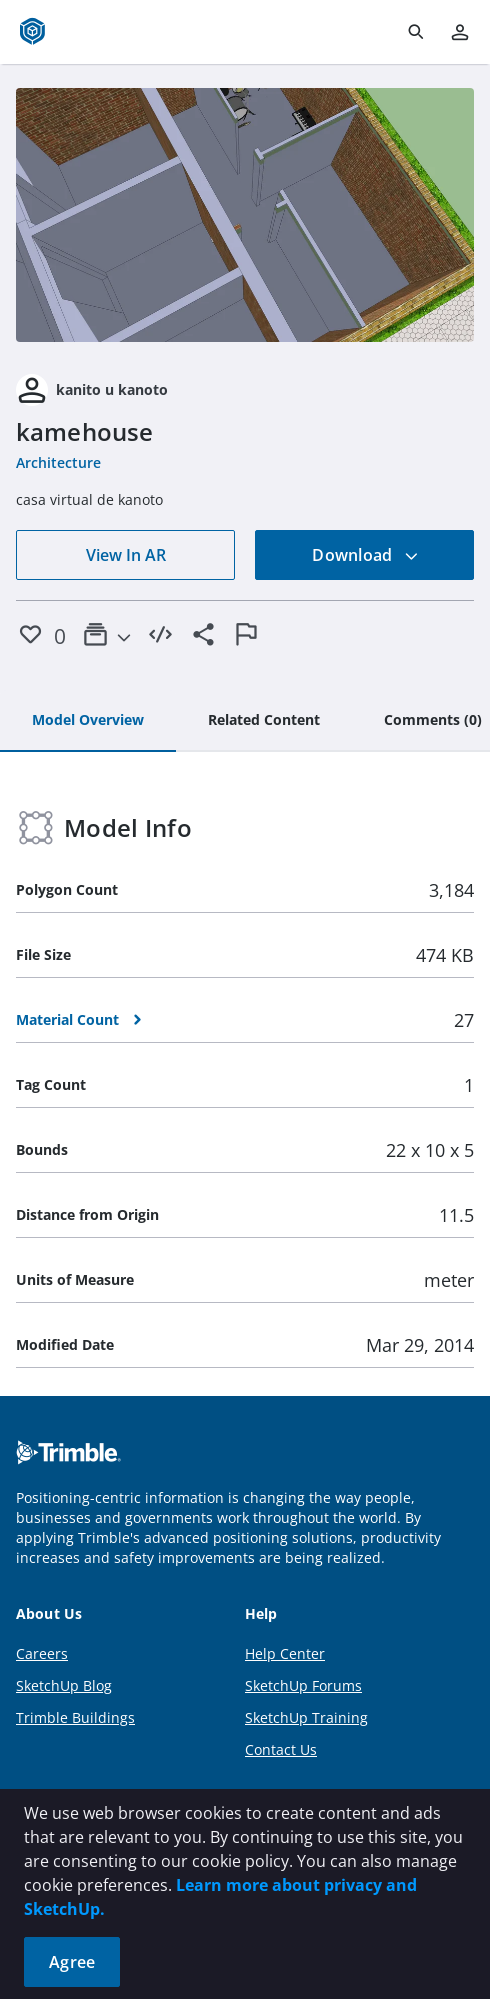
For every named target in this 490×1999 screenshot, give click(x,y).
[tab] (88, 721)
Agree (72, 1962)
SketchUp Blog (64, 1685)
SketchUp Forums (303, 1685)
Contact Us (281, 1749)
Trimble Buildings (75, 1717)
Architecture (58, 462)
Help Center (285, 1653)
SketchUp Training (306, 1717)
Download (365, 555)
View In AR (126, 555)
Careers (42, 1653)
